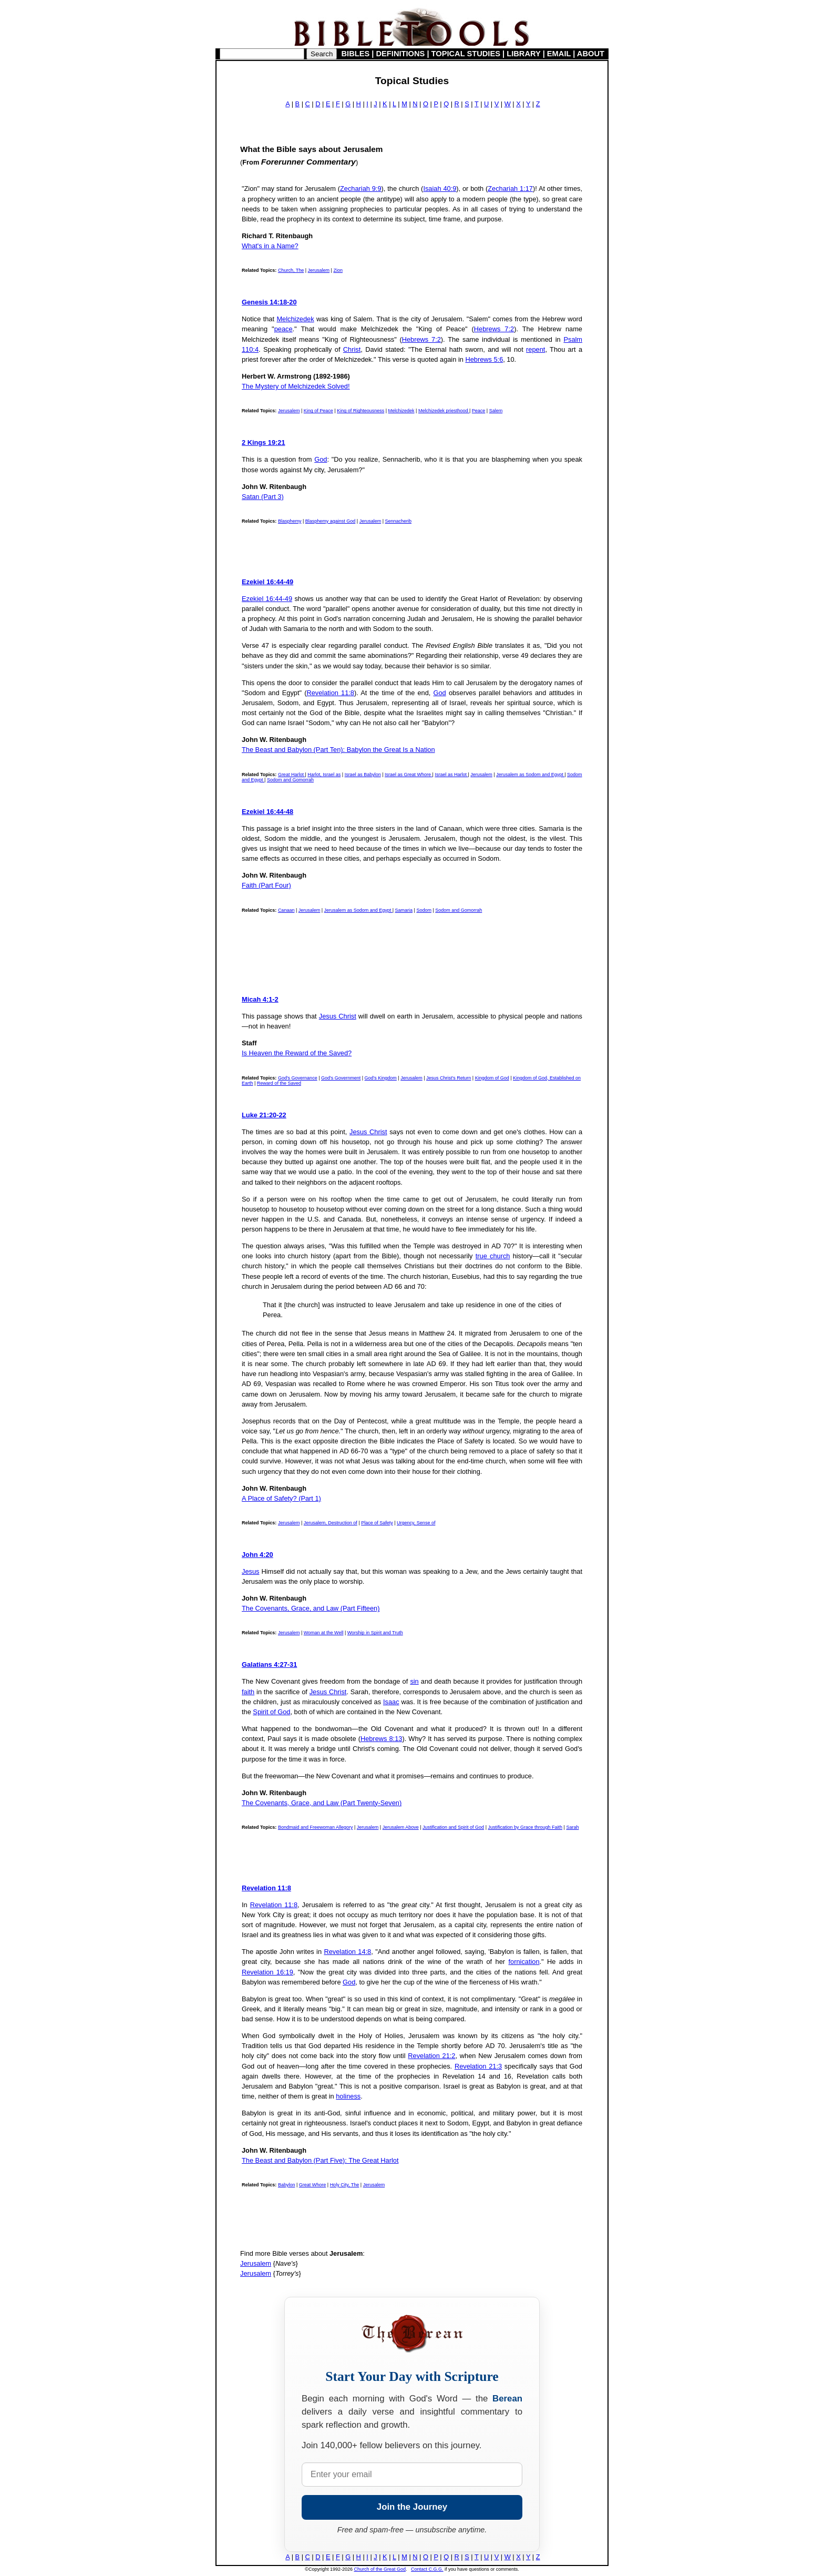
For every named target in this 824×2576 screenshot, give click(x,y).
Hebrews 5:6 (484, 359)
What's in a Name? (270, 246)
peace (283, 329)
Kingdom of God (492, 1078)
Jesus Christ (337, 1016)
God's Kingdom (381, 1078)
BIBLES (356, 53)
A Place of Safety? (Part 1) (281, 1498)
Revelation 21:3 (478, 2066)
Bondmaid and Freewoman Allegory (315, 1827)
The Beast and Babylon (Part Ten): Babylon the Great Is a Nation (338, 750)
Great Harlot (291, 774)
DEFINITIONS (400, 53)
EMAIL (559, 53)
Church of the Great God (380, 2569)
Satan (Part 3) (263, 497)
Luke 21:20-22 (264, 1115)
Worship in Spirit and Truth (375, 1632)
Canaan (286, 910)
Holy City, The (344, 2184)
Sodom (423, 910)
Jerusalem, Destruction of (330, 1522)
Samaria (404, 910)
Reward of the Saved (279, 1083)
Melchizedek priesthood (443, 410)
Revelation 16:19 (267, 1972)
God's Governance (297, 1078)
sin (414, 1681)
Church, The (291, 270)
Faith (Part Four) (266, 885)
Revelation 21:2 (431, 2056)
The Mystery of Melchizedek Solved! (296, 386)
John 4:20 (257, 1555)
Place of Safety (377, 1522)
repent (535, 349)
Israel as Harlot (451, 774)
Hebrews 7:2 (494, 329)
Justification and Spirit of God (453, 1827)
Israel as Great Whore (408, 774)
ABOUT (590, 53)
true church (493, 1256)
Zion (338, 270)
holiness (348, 2096)
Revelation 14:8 (347, 1952)
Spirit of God (271, 1712)
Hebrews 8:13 (381, 1739)
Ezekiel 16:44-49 (267, 582)
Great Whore (312, 2184)
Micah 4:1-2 (260, 999)
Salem (496, 410)
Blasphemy (290, 521)
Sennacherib (398, 521)
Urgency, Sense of (416, 1522)
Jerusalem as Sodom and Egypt (530, 774)
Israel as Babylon (363, 774)
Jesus (250, 1571)
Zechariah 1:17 (510, 188)
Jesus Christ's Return (448, 1078)
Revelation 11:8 (330, 693)
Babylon (286, 2184)
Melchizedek (295, 319)
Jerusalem (319, 270)
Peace (479, 410)
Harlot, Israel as (324, 774)
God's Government (340, 1078)
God (320, 459)
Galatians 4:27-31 (269, 1664)
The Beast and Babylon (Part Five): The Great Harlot (320, 2160)
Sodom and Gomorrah (290, 779)
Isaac (391, 1702)
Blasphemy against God (330, 521)
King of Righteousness (360, 410)
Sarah (572, 1827)
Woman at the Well (324, 1632)
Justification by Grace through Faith (525, 1827)
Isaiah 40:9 (439, 188)
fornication (523, 1962)
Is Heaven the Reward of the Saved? (297, 1053)
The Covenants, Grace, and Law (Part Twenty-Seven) (321, 1803)
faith (248, 1692)
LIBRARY (523, 53)
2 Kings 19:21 (263, 442)
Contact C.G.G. (427, 2569)
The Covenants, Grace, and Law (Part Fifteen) (310, 1608)
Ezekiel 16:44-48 (267, 812)
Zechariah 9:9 (361, 188)
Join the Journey (412, 2507)
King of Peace (318, 410)
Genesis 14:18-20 (269, 302)
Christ (351, 349)
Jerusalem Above (401, 1827)
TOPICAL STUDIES (465, 53)
